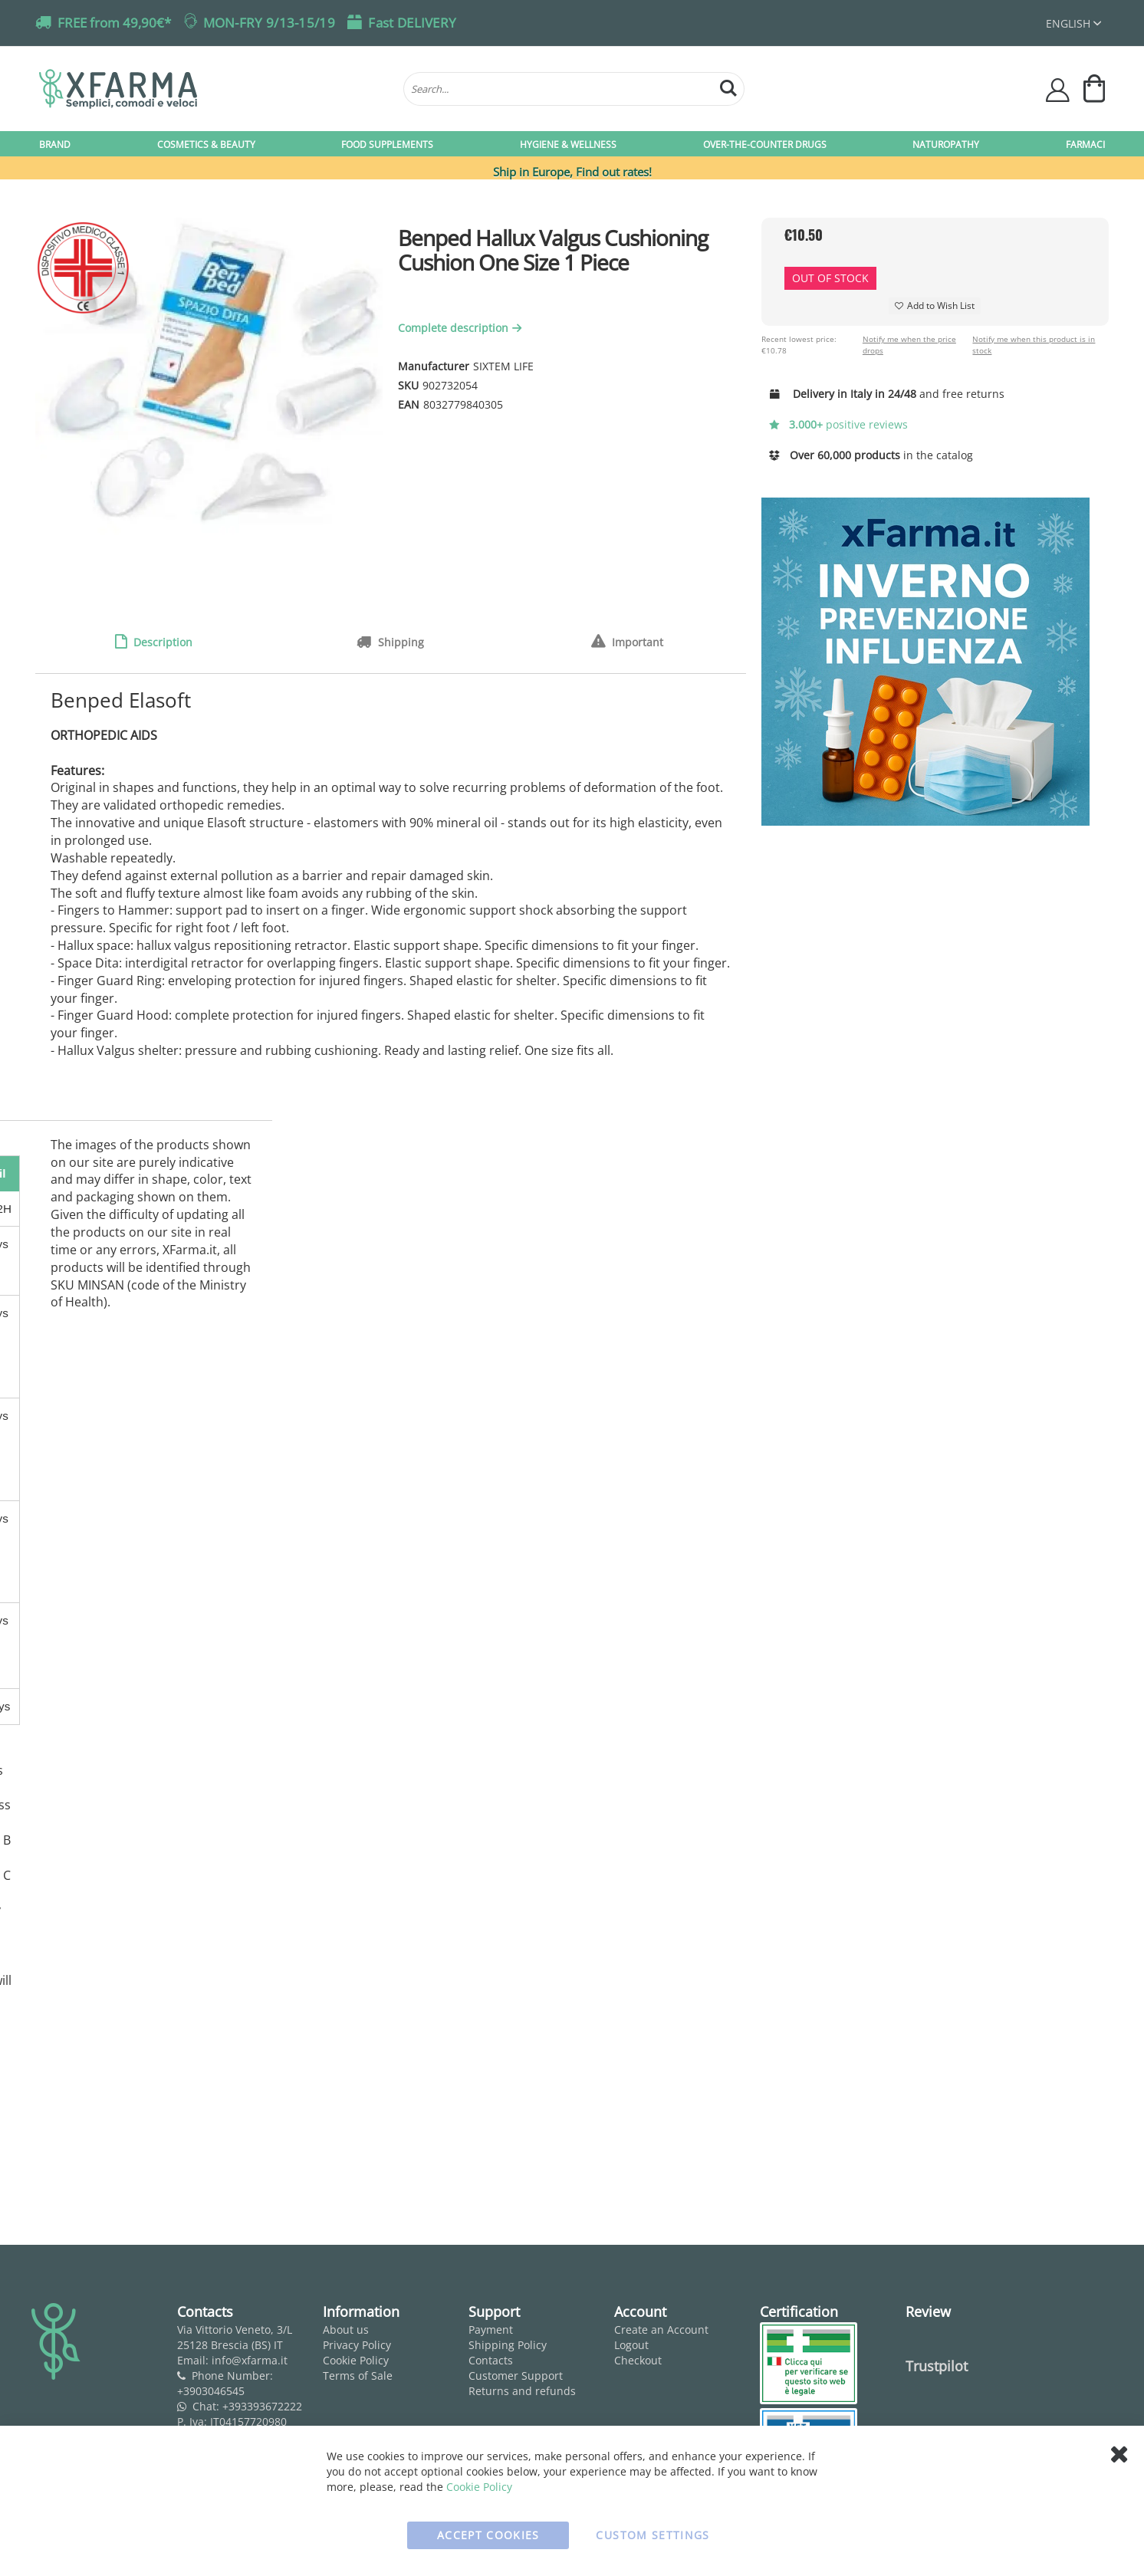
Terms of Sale (358, 2375)
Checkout (638, 2360)
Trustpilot (937, 2366)
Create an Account (661, 2329)
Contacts (490, 2360)
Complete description (461, 327)
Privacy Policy (357, 2345)
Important (636, 642)
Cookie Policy (356, 2360)
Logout (631, 2345)
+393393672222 (262, 2406)
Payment (490, 2329)
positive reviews (839, 424)
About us (346, 2329)
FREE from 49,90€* (114, 22)
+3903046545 (211, 2391)
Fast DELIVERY (412, 22)
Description (161, 642)
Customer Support (515, 2375)
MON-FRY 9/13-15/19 (269, 22)
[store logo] (213, 89)
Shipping (399, 642)
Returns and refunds (522, 2391)
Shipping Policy (507, 2345)
